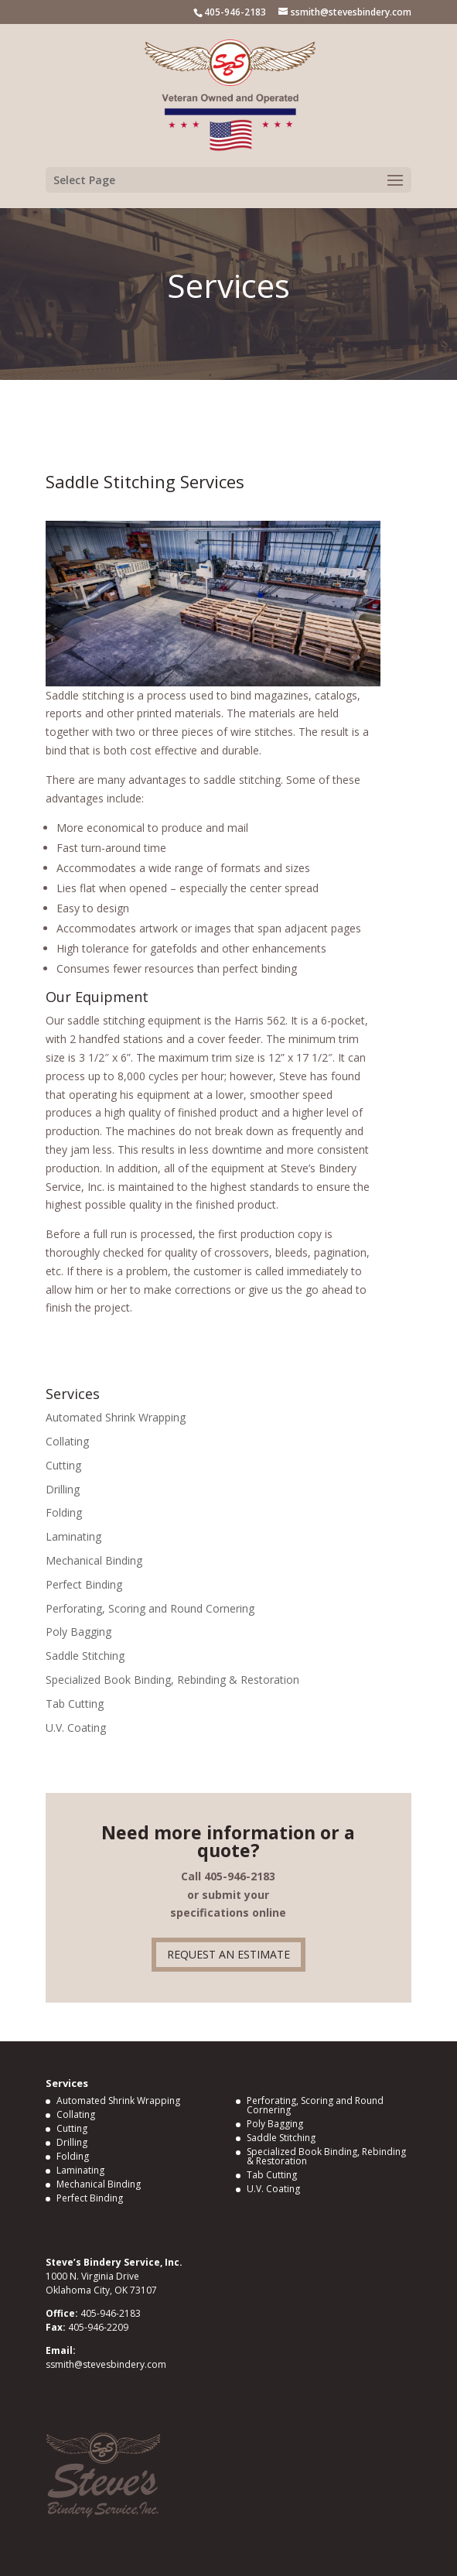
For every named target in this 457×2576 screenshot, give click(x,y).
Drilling (63, 1489)
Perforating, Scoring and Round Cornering (150, 1608)
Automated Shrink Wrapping (116, 1417)
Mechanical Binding (94, 1560)
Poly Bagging (78, 1631)
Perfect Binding (84, 1584)
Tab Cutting (75, 1703)
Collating (67, 1441)
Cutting (63, 1465)
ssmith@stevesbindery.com (106, 2364)
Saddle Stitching (85, 1655)
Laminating (73, 1536)
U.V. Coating (76, 1727)
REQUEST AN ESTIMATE (228, 1954)
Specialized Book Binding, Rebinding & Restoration (172, 1679)
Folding (64, 1512)
